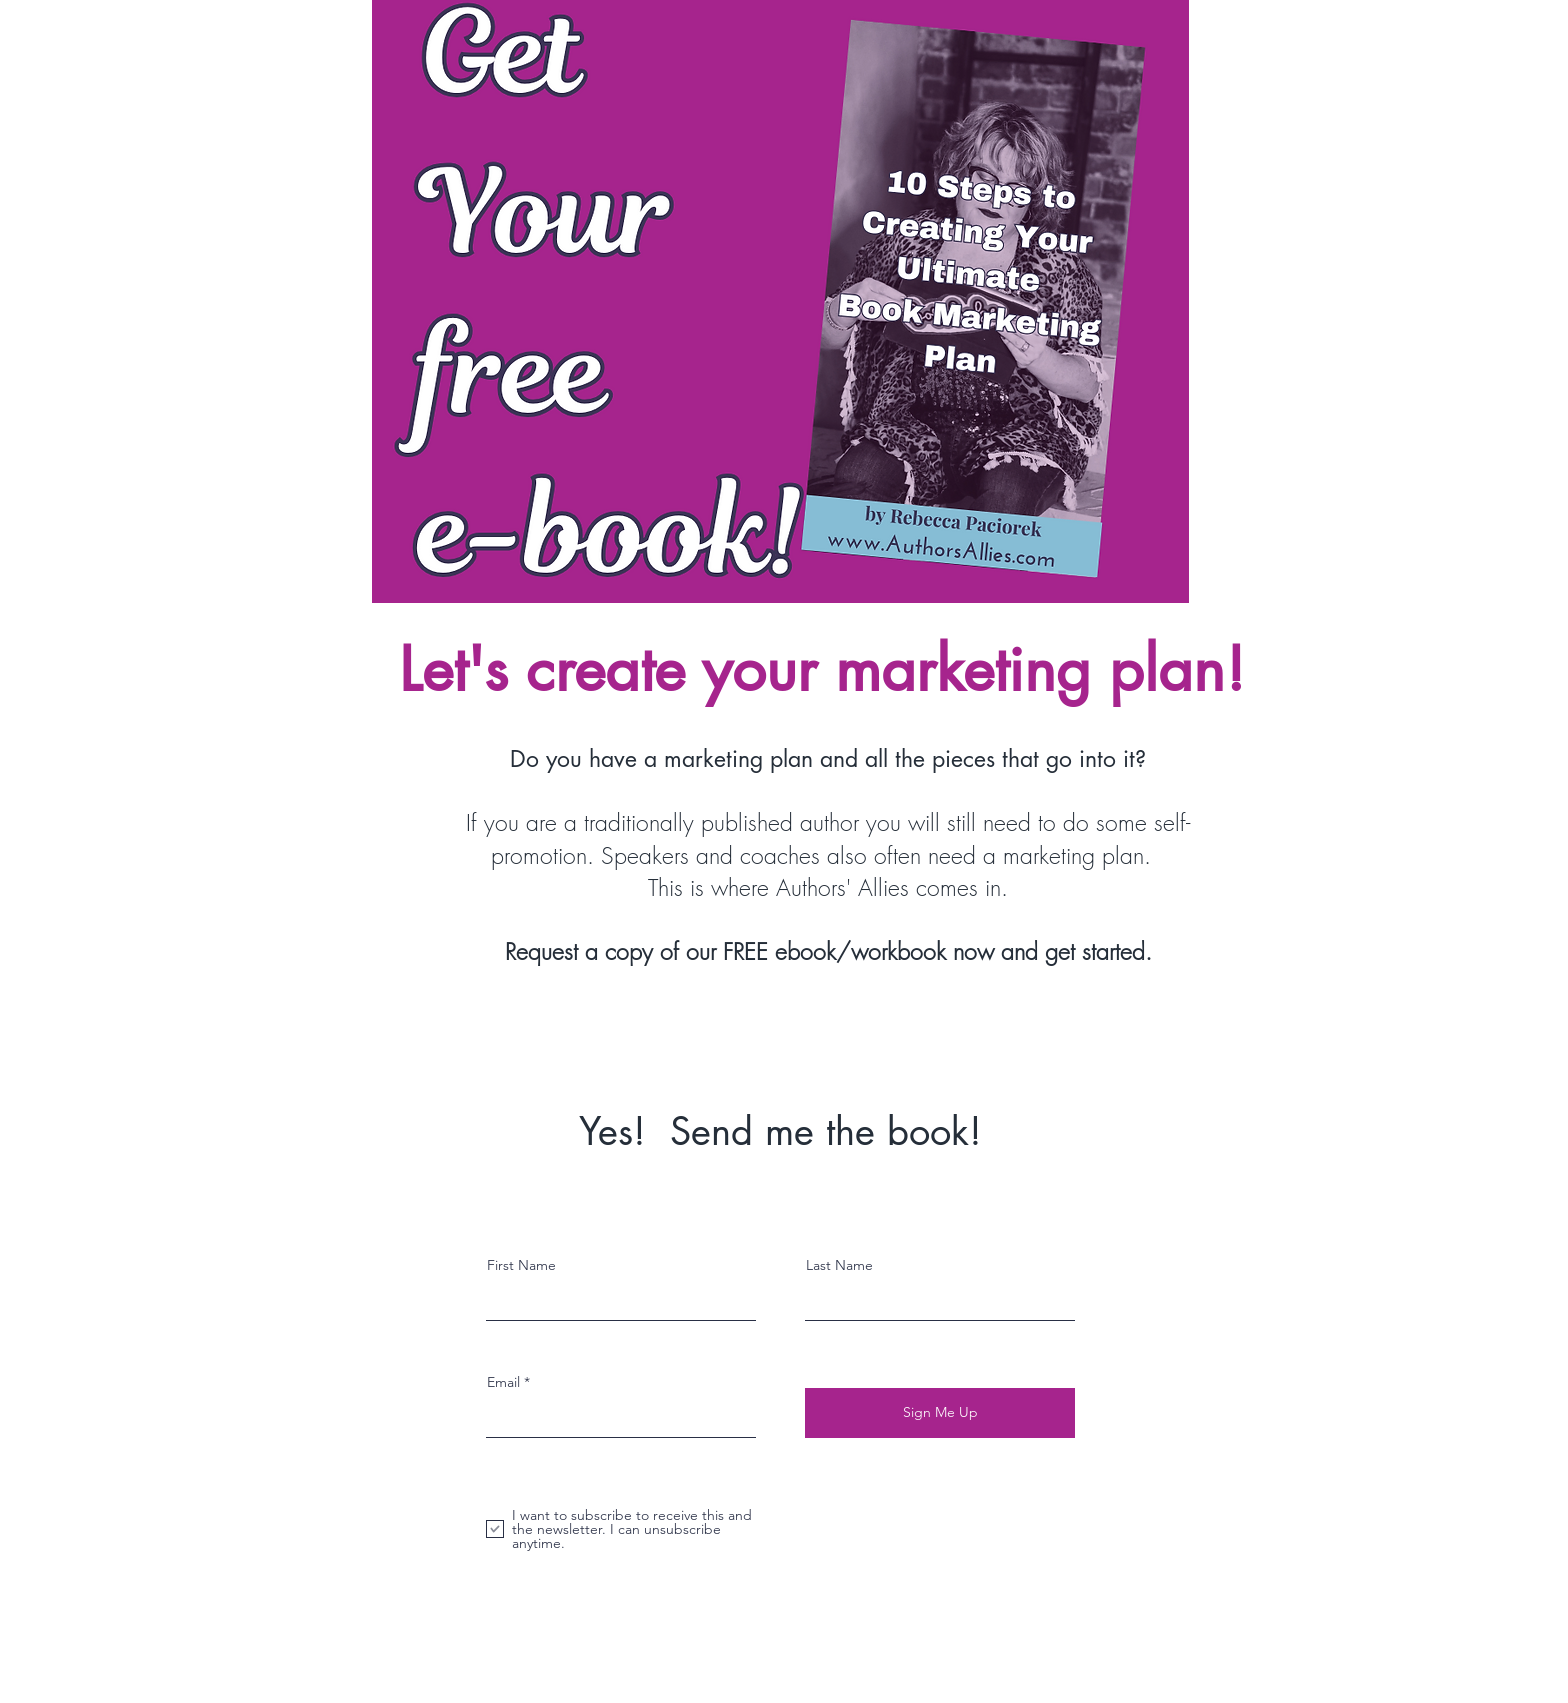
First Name (521, 1265)
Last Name (839, 1265)
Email (503, 1382)
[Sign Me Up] (940, 1413)
